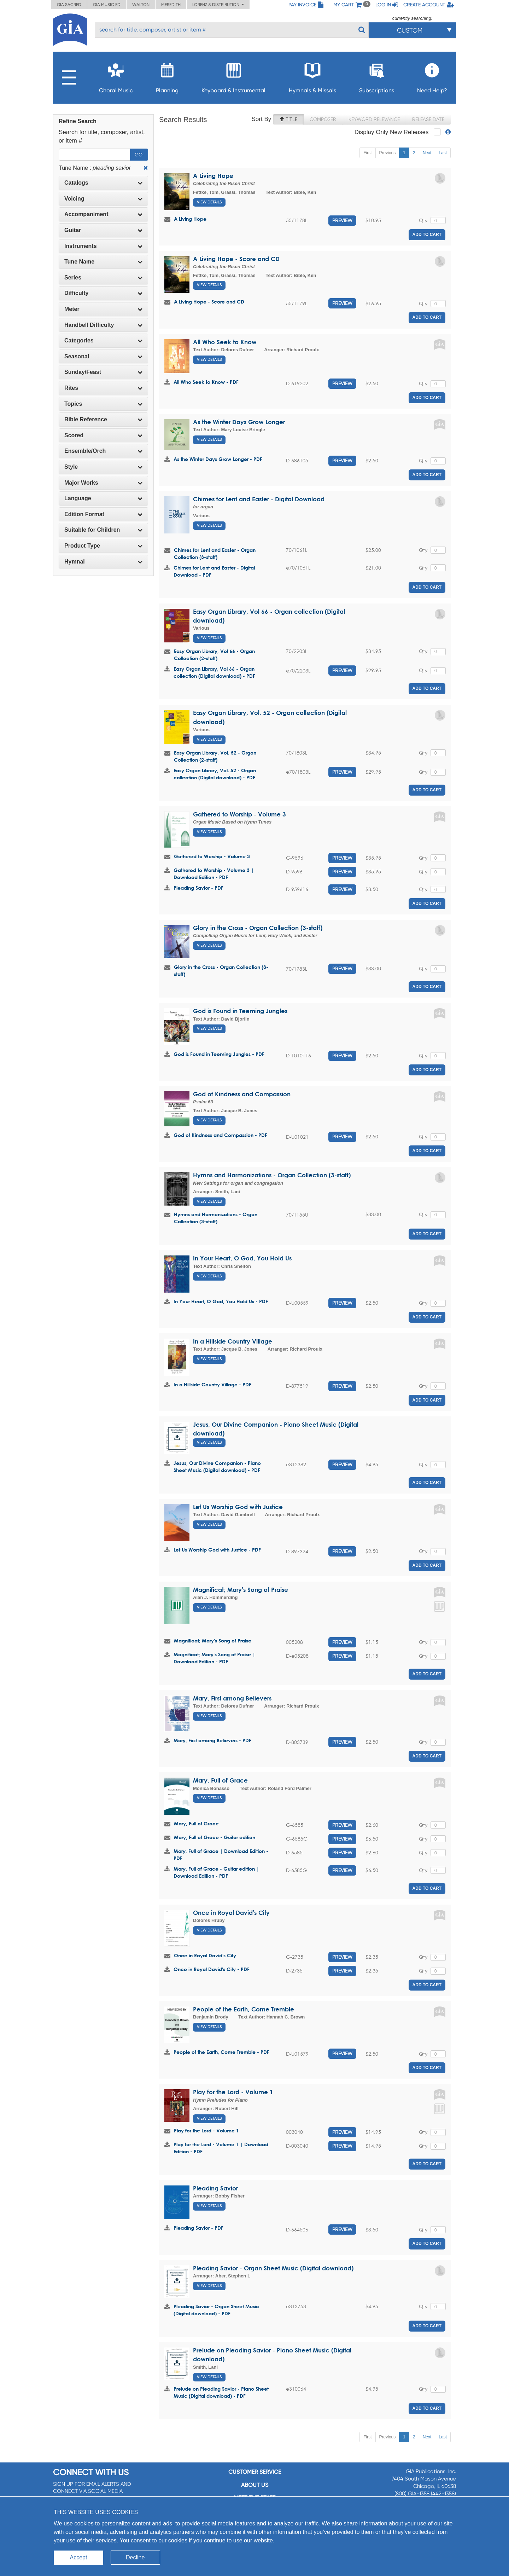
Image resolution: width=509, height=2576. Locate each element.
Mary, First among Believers (232, 1698)
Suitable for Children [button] (103, 530)
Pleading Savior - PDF (198, 888)
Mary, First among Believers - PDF (212, 1740)
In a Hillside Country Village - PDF (212, 1384)
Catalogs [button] (103, 183)
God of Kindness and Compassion (242, 1094)
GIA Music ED (107, 4)
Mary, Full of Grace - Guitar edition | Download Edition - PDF (216, 1872)
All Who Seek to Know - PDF (206, 382)
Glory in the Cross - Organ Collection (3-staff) (257, 927)
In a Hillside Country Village (232, 1341)
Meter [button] (103, 309)
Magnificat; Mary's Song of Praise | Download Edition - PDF (214, 1657)
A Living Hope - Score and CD (236, 258)
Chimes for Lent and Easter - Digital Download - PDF (214, 571)
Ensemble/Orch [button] (103, 451)
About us (254, 2485)
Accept (78, 2557)
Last (443, 152)
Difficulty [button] (103, 293)
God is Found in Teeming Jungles (240, 1010)
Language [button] (103, 498)
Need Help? (432, 76)
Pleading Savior (215, 2188)
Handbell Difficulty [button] (103, 325)
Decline (135, 2557)
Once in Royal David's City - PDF (212, 1969)
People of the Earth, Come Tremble (243, 2009)
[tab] (103, 183)
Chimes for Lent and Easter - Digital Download (258, 499)
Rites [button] (103, 388)
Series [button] (103, 278)
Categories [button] (103, 340)
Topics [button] (103, 404)
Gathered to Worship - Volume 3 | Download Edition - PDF (214, 873)
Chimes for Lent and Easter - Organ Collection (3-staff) (215, 553)
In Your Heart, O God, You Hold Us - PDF (221, 1301)
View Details (209, 202)
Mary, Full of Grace (220, 1780)
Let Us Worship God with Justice (238, 1506)
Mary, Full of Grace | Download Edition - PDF (221, 1854)
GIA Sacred (69, 4)
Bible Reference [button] (103, 419)
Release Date (428, 119)
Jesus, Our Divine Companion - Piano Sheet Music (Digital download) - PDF (217, 1466)
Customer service (254, 2471)
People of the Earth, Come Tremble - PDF (221, 2052)
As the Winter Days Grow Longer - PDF (218, 459)
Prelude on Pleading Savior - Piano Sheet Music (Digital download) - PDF (221, 2392)
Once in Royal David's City (231, 1912)
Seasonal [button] (103, 356)
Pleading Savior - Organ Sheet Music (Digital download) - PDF (216, 2309)
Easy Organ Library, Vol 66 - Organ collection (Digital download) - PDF (214, 672)
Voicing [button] (103, 199)
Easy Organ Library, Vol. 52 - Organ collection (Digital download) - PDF (215, 773)
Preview (342, 220)
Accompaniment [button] (103, 214)
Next (427, 152)
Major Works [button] (103, 483)
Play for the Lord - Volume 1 (233, 2092)
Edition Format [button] (103, 514)
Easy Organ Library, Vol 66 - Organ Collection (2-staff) (214, 654)
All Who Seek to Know (225, 342)
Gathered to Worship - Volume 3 (239, 814)
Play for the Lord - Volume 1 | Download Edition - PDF (221, 2147)
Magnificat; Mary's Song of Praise (240, 1589)
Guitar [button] (103, 230)
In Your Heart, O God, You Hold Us (242, 1258)
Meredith (171, 4)
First (367, 152)
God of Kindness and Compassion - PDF (220, 1135)
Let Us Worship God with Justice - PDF (217, 1550)
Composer (323, 119)
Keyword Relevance (374, 119)
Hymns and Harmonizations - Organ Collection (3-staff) (272, 1175)
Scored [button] (103, 435)
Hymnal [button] (103, 562)
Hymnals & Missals (312, 76)
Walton (141, 4)
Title (288, 119)
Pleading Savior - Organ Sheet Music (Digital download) (273, 2268)
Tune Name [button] (103, 262)
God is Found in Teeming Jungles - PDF (219, 1054)
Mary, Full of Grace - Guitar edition (214, 1837)
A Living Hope (213, 175)
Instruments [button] (103, 246)
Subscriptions (376, 76)
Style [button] (103, 467)
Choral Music (116, 76)
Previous (387, 152)
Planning (167, 76)
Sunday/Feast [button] (103, 372)
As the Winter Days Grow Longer (239, 421)
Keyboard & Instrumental (233, 76)
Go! (139, 154)
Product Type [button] (103, 546)
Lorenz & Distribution (218, 4)
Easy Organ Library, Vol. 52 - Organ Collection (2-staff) (215, 756)
